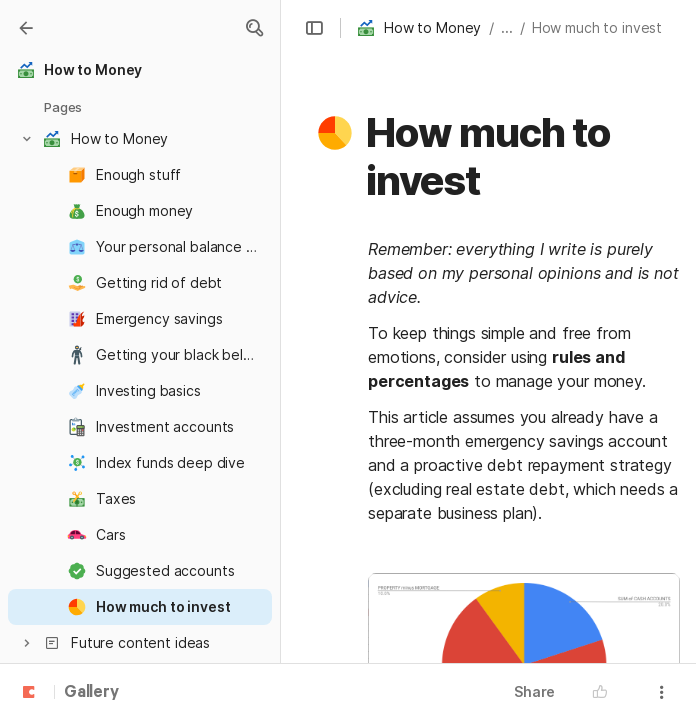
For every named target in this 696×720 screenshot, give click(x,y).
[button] (254, 28)
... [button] (507, 27)
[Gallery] (26, 28)
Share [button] (534, 691)
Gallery (91, 693)
